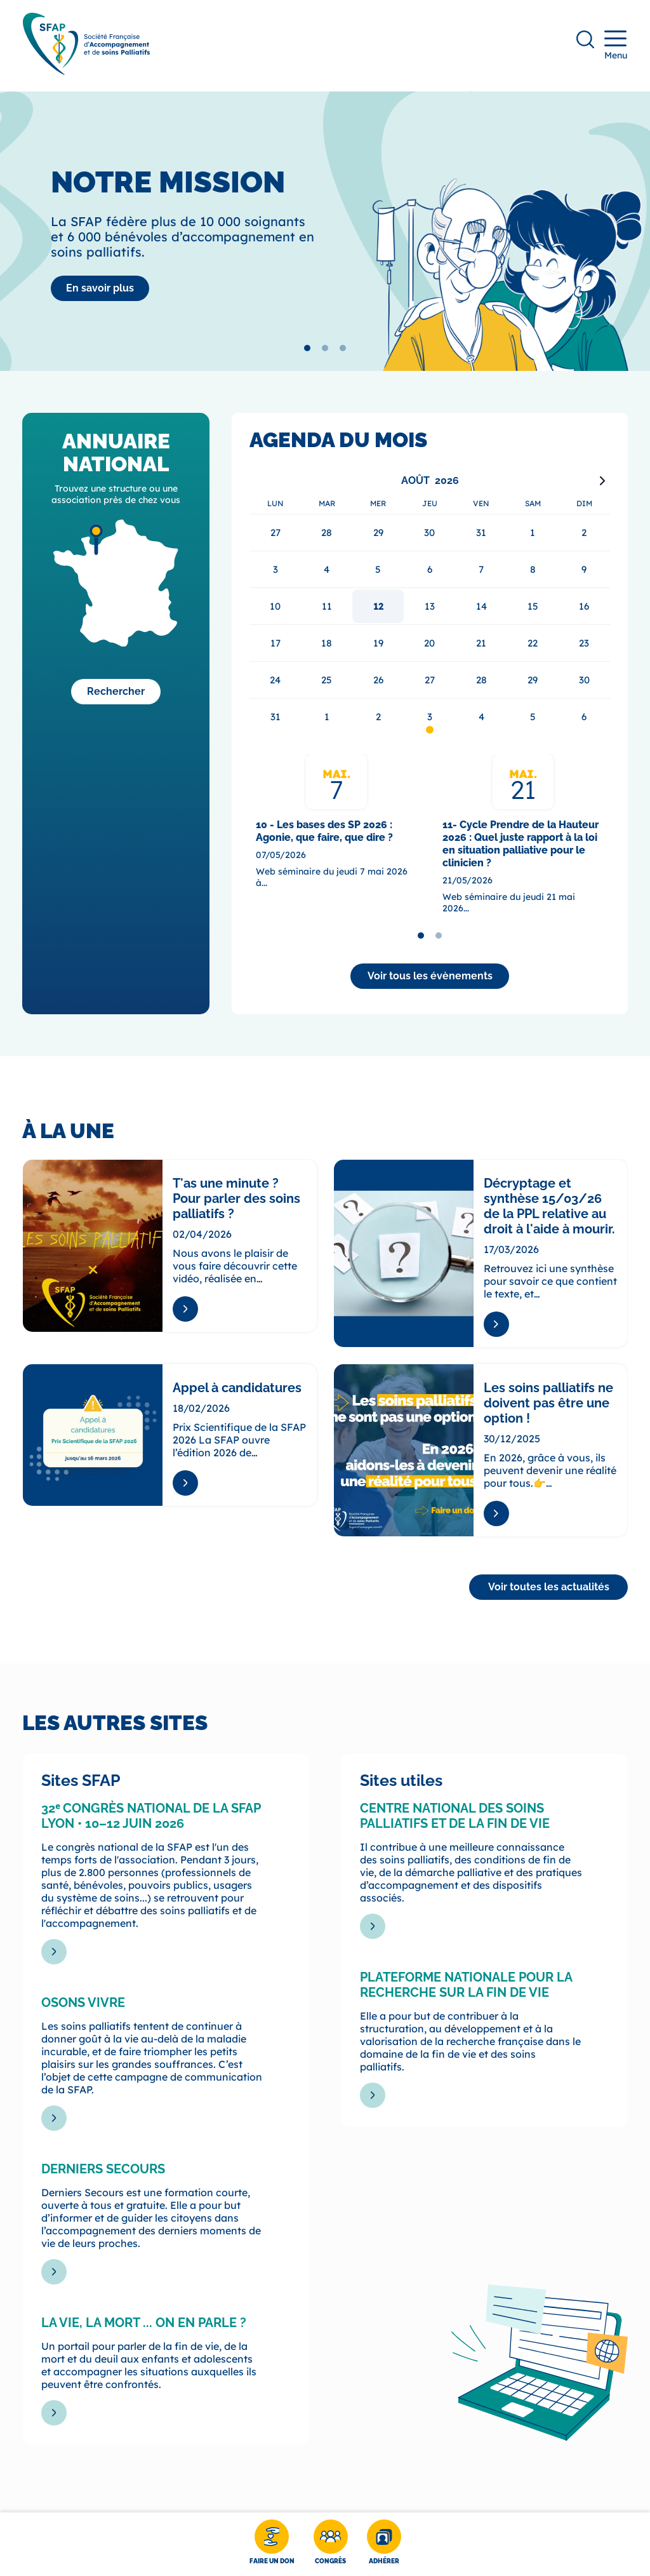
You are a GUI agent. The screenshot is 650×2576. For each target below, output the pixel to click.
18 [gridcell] (326, 643)
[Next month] (602, 480)
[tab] (307, 348)
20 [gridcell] (429, 643)
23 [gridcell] (584, 643)
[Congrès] (331, 2544)
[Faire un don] (272, 2544)
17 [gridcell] (275, 643)
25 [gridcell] (326, 680)
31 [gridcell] (275, 717)
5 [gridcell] (533, 717)
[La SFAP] (100, 288)
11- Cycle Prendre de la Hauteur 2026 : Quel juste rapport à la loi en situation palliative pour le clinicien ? (520, 844)
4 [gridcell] (481, 717)
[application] (429, 603)
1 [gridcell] (326, 717)
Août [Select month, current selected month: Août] (415, 480)
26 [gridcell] (378, 680)
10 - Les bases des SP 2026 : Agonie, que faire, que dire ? (324, 831)
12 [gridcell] (378, 606)
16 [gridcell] (584, 606)
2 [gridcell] (378, 717)
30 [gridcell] (584, 680)
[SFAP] (86, 71)
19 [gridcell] (378, 643)
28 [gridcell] (481, 680)
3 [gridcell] (429, 717)
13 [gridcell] (430, 606)
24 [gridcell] (275, 680)
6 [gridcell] (584, 717)
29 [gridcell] (532, 680)
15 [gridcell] (532, 606)
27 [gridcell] (430, 680)
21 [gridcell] (481, 643)
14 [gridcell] (481, 606)
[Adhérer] (384, 2544)
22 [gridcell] (532, 643)
